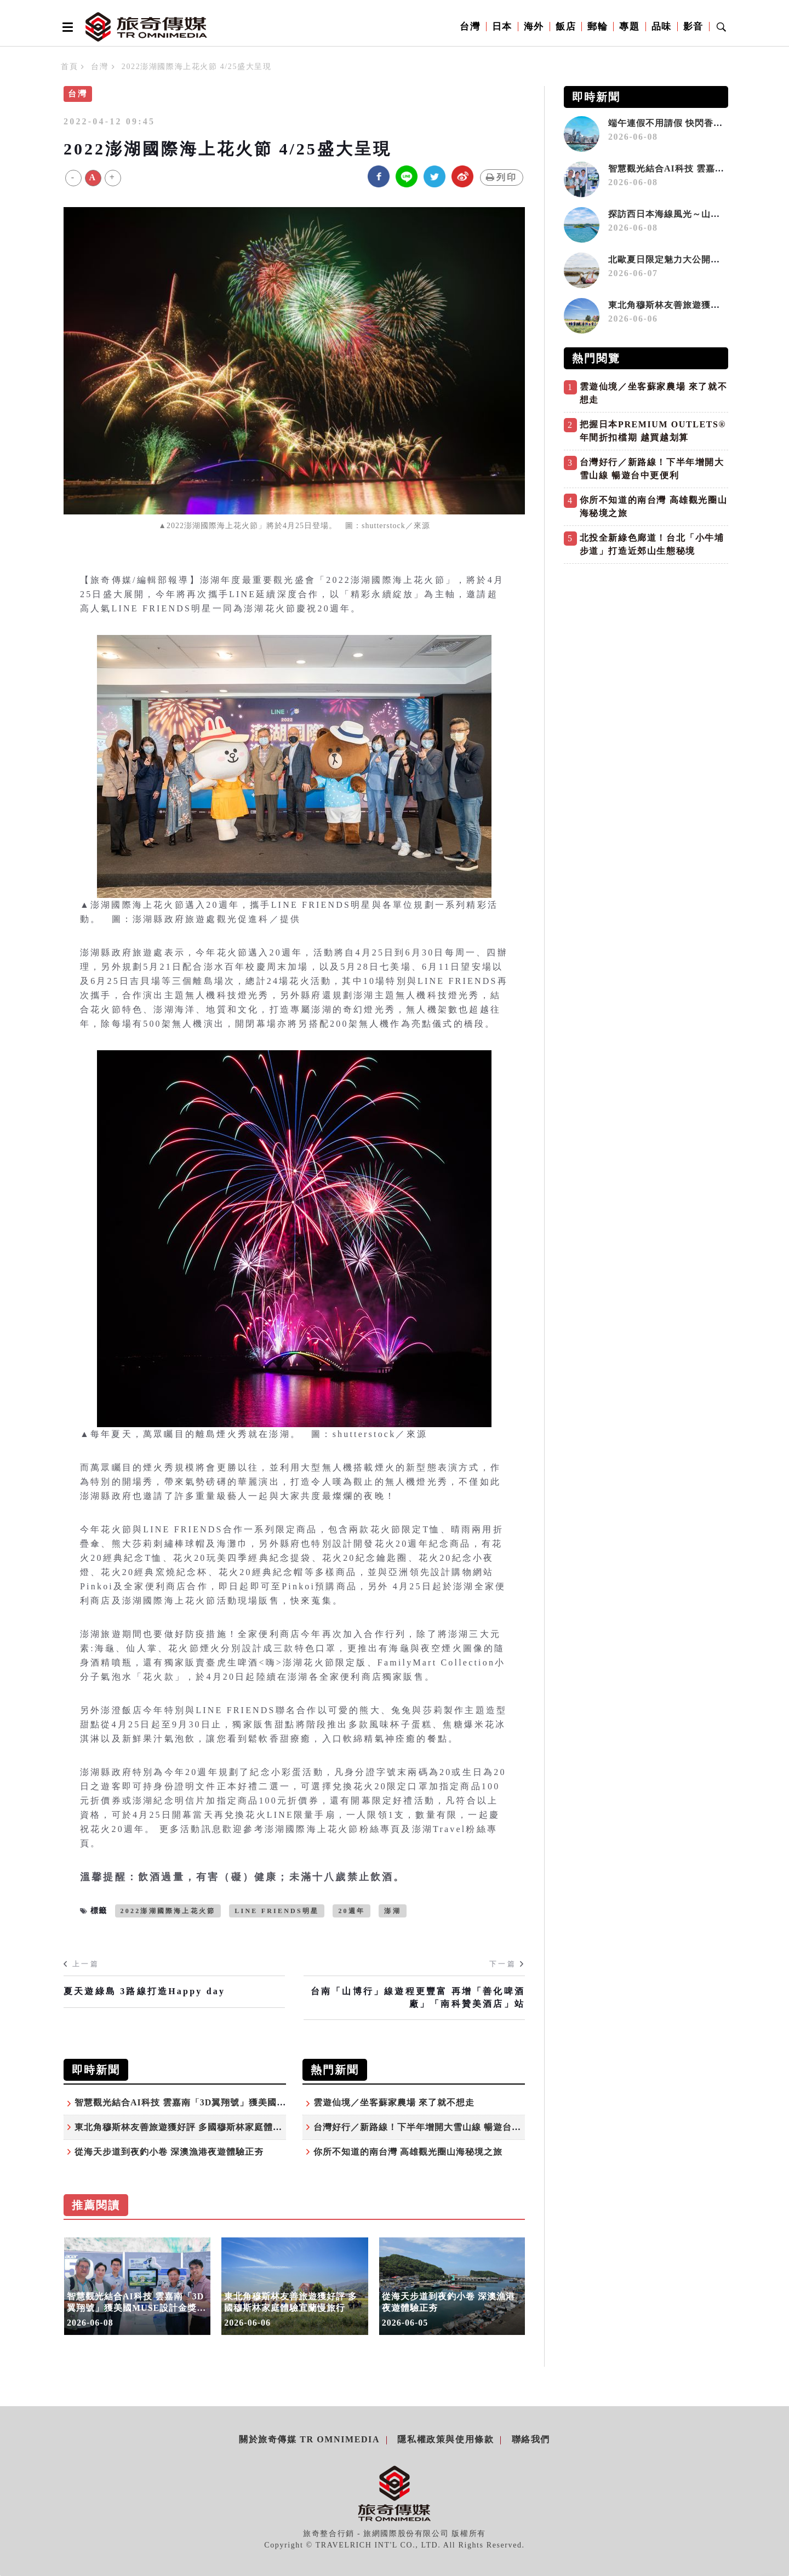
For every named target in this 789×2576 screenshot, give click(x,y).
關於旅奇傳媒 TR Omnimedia (309, 2439)
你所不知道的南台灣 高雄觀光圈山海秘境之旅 (407, 2151)
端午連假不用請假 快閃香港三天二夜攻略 (693, 123)
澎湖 (392, 1911)
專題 (629, 26)
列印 (501, 177)
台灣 (470, 26)
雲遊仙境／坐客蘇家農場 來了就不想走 (393, 2102)
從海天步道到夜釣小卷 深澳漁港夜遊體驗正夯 (169, 2151)
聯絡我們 (531, 2439)
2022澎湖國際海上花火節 (168, 1911)
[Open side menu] (66, 26)
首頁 (69, 66)
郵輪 (597, 26)
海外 (534, 26)
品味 (661, 26)
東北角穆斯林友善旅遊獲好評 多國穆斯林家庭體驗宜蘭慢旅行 (202, 2127)
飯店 (566, 26)
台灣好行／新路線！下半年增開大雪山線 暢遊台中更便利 (431, 2127)
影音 (693, 26)
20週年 (351, 1911)
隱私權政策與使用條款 (445, 2439)
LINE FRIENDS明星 (277, 1911)
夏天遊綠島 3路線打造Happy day (144, 1991)
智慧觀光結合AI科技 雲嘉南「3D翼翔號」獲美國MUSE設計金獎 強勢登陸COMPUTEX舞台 (265, 2102)
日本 (502, 26)
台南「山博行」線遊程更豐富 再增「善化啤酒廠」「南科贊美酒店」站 (418, 1997)
